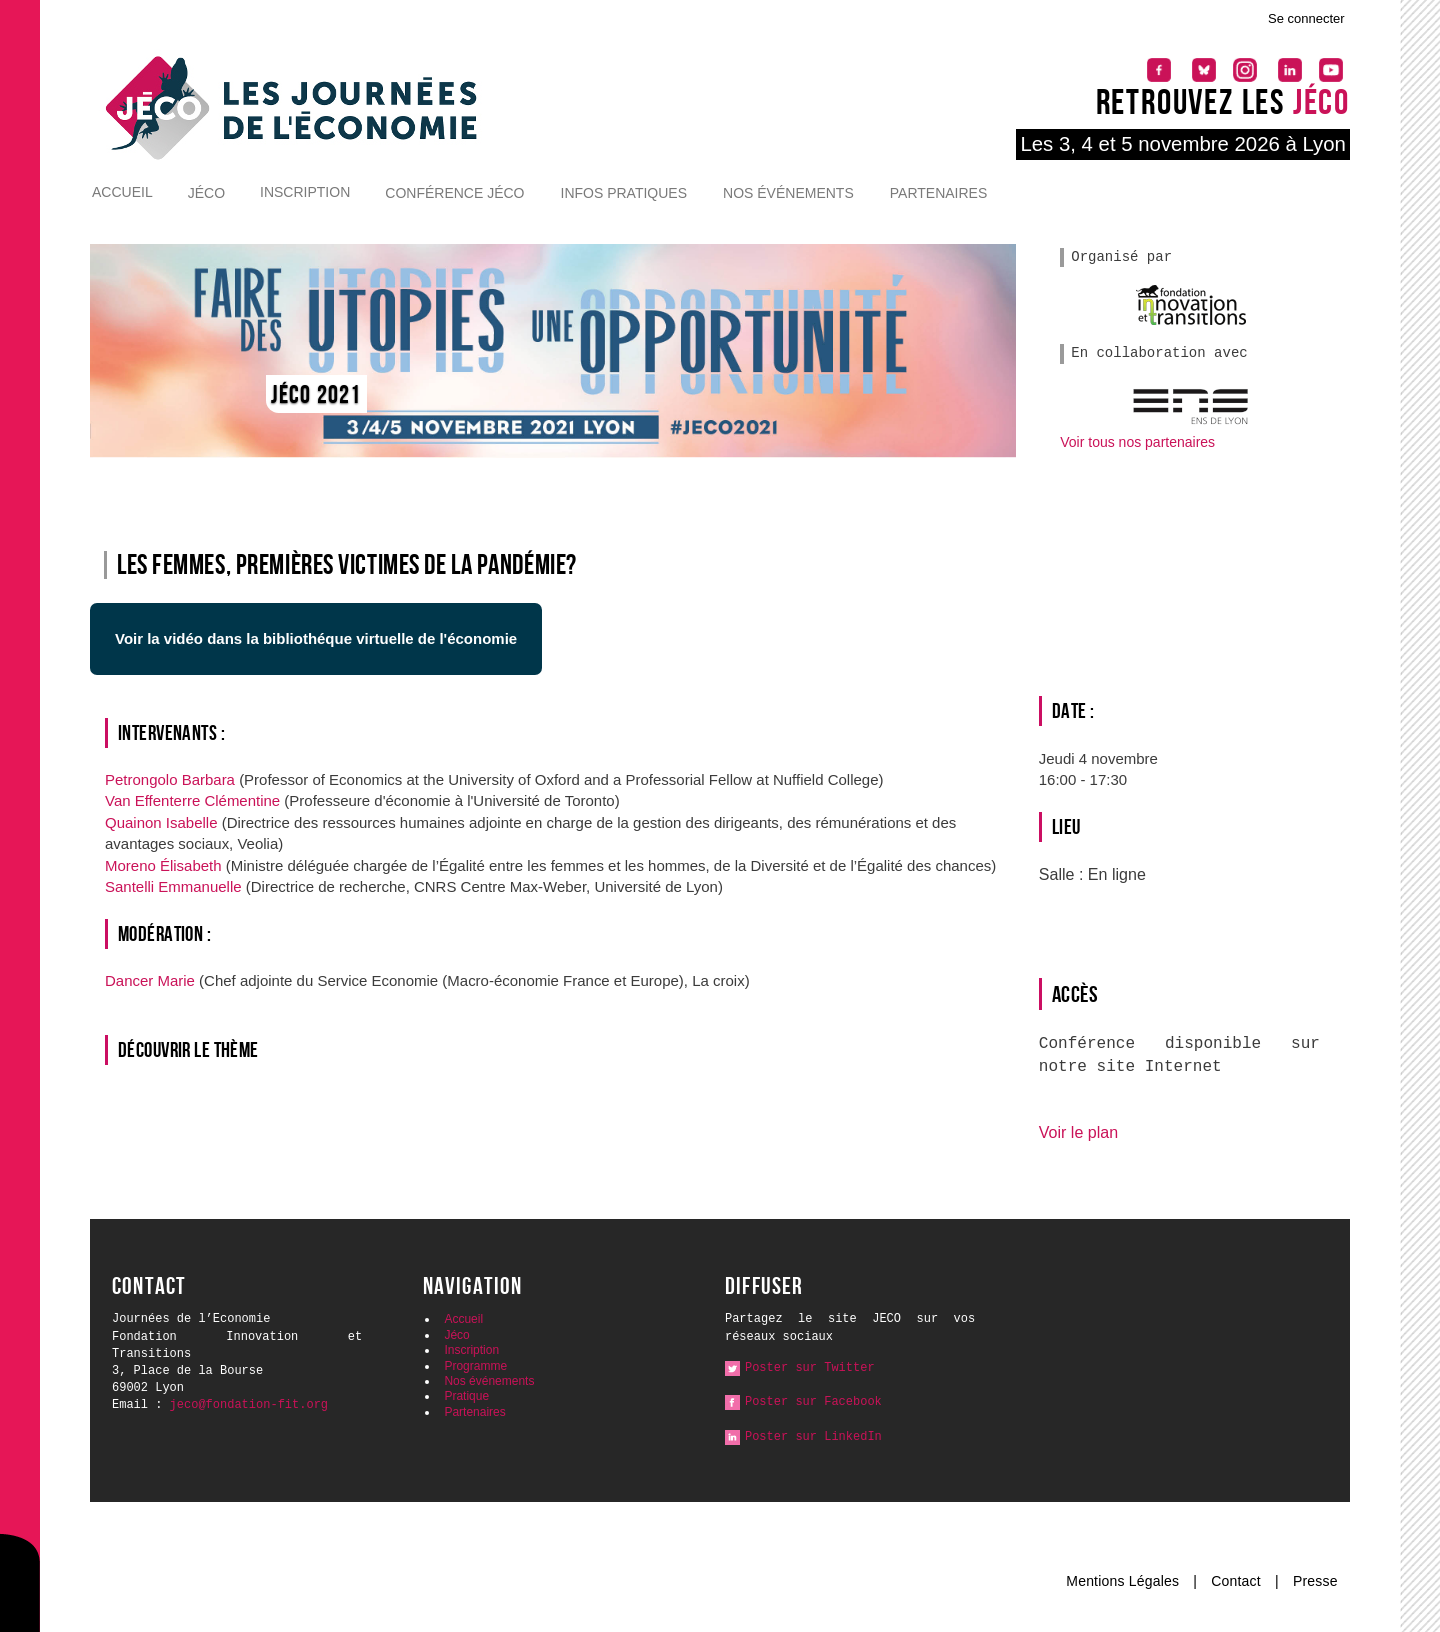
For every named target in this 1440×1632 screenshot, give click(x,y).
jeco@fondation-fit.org (249, 1405)
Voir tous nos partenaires (1137, 442)
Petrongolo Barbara (172, 779)
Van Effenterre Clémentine (194, 800)
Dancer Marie (152, 980)
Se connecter (1306, 18)
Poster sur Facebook (813, 1402)
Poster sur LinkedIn (813, 1437)
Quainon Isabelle (163, 822)
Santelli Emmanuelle (175, 886)
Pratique (466, 1396)
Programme (475, 1366)
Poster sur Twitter (810, 1368)
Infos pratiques (624, 193)
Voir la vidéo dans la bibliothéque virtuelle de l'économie (316, 638)
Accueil (122, 192)
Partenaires (939, 193)
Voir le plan (1078, 1132)
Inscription (305, 192)
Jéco (206, 193)
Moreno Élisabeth (165, 865)
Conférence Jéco (454, 193)
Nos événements (788, 193)
